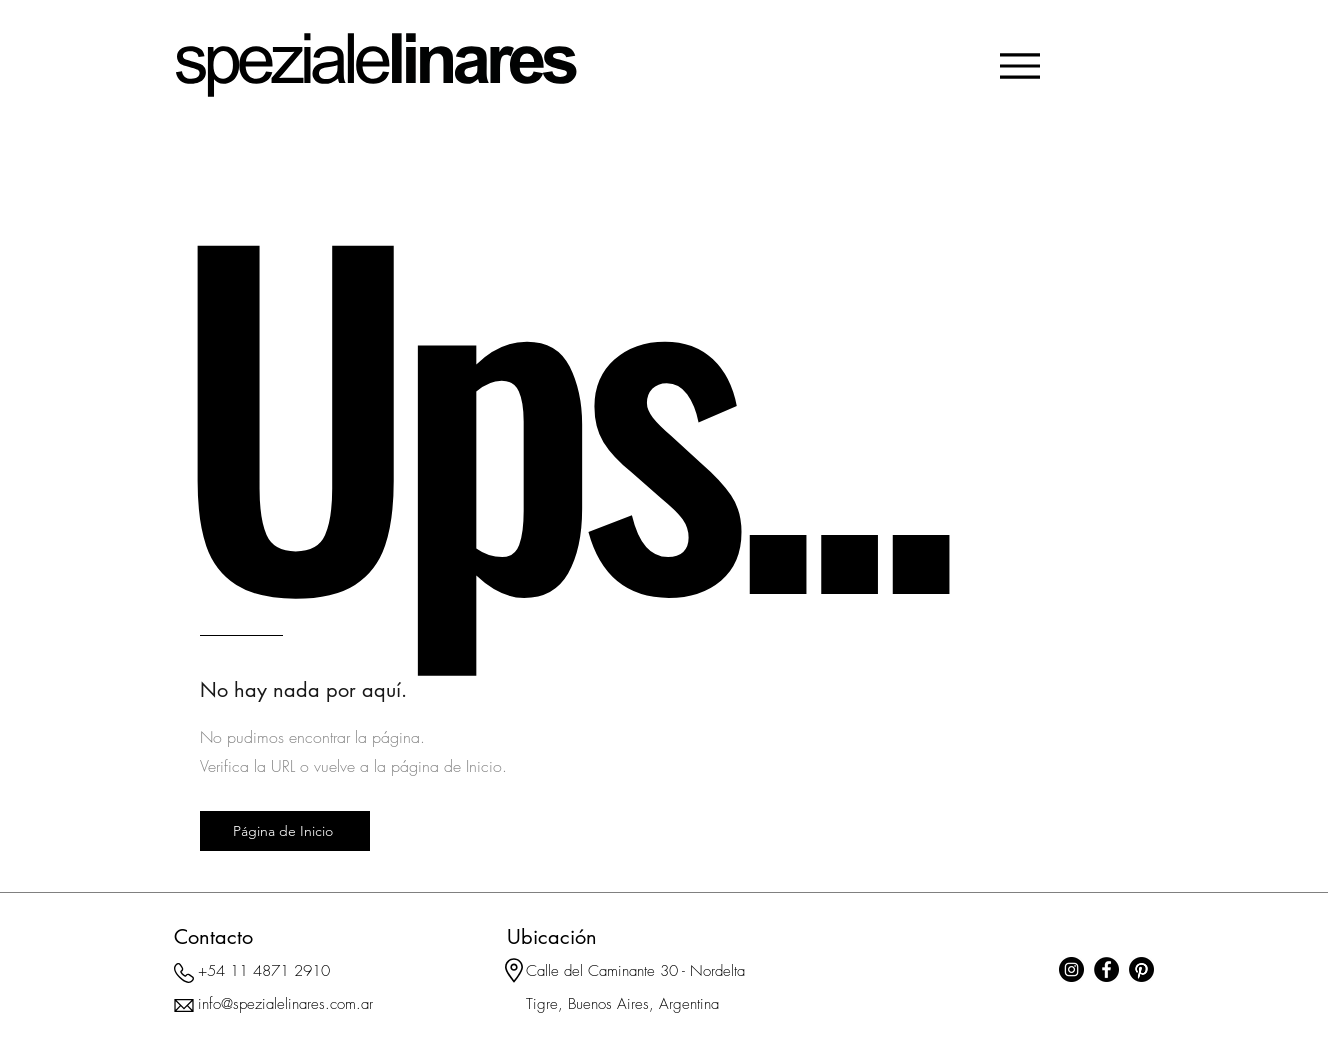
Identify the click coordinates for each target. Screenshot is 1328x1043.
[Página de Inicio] (285, 831)
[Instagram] (1071, 969)
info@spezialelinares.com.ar (285, 1004)
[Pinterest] (1141, 969)
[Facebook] (1106, 969)
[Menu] (1019, 65)
